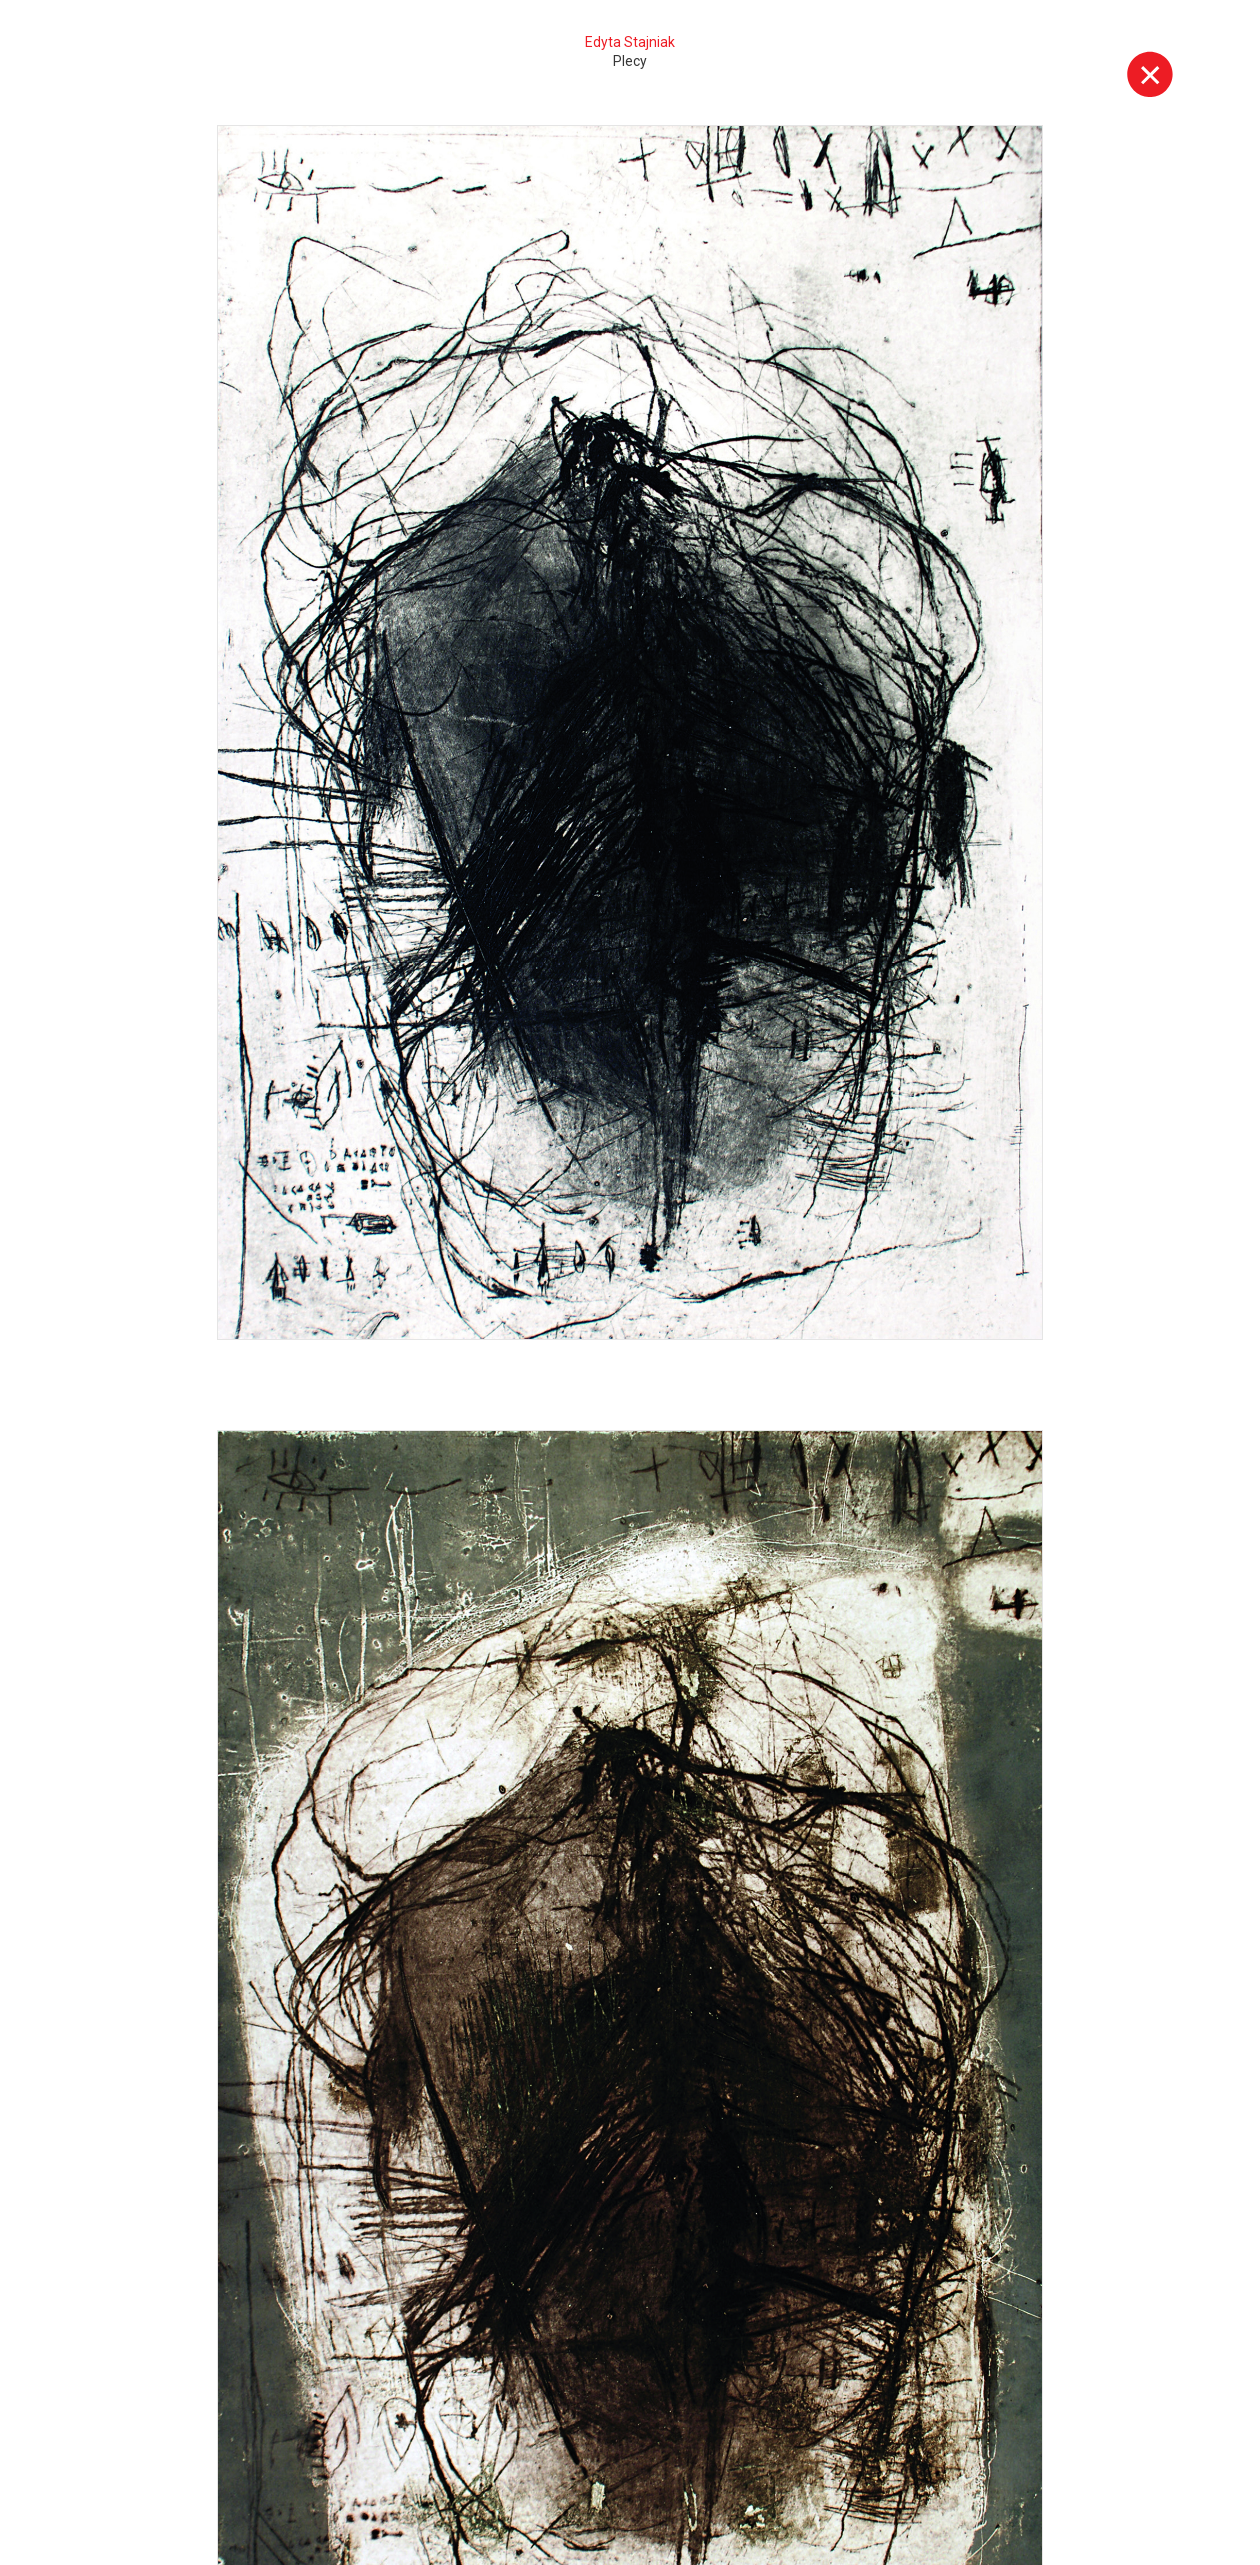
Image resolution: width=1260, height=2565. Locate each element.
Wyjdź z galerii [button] (1150, 74)
